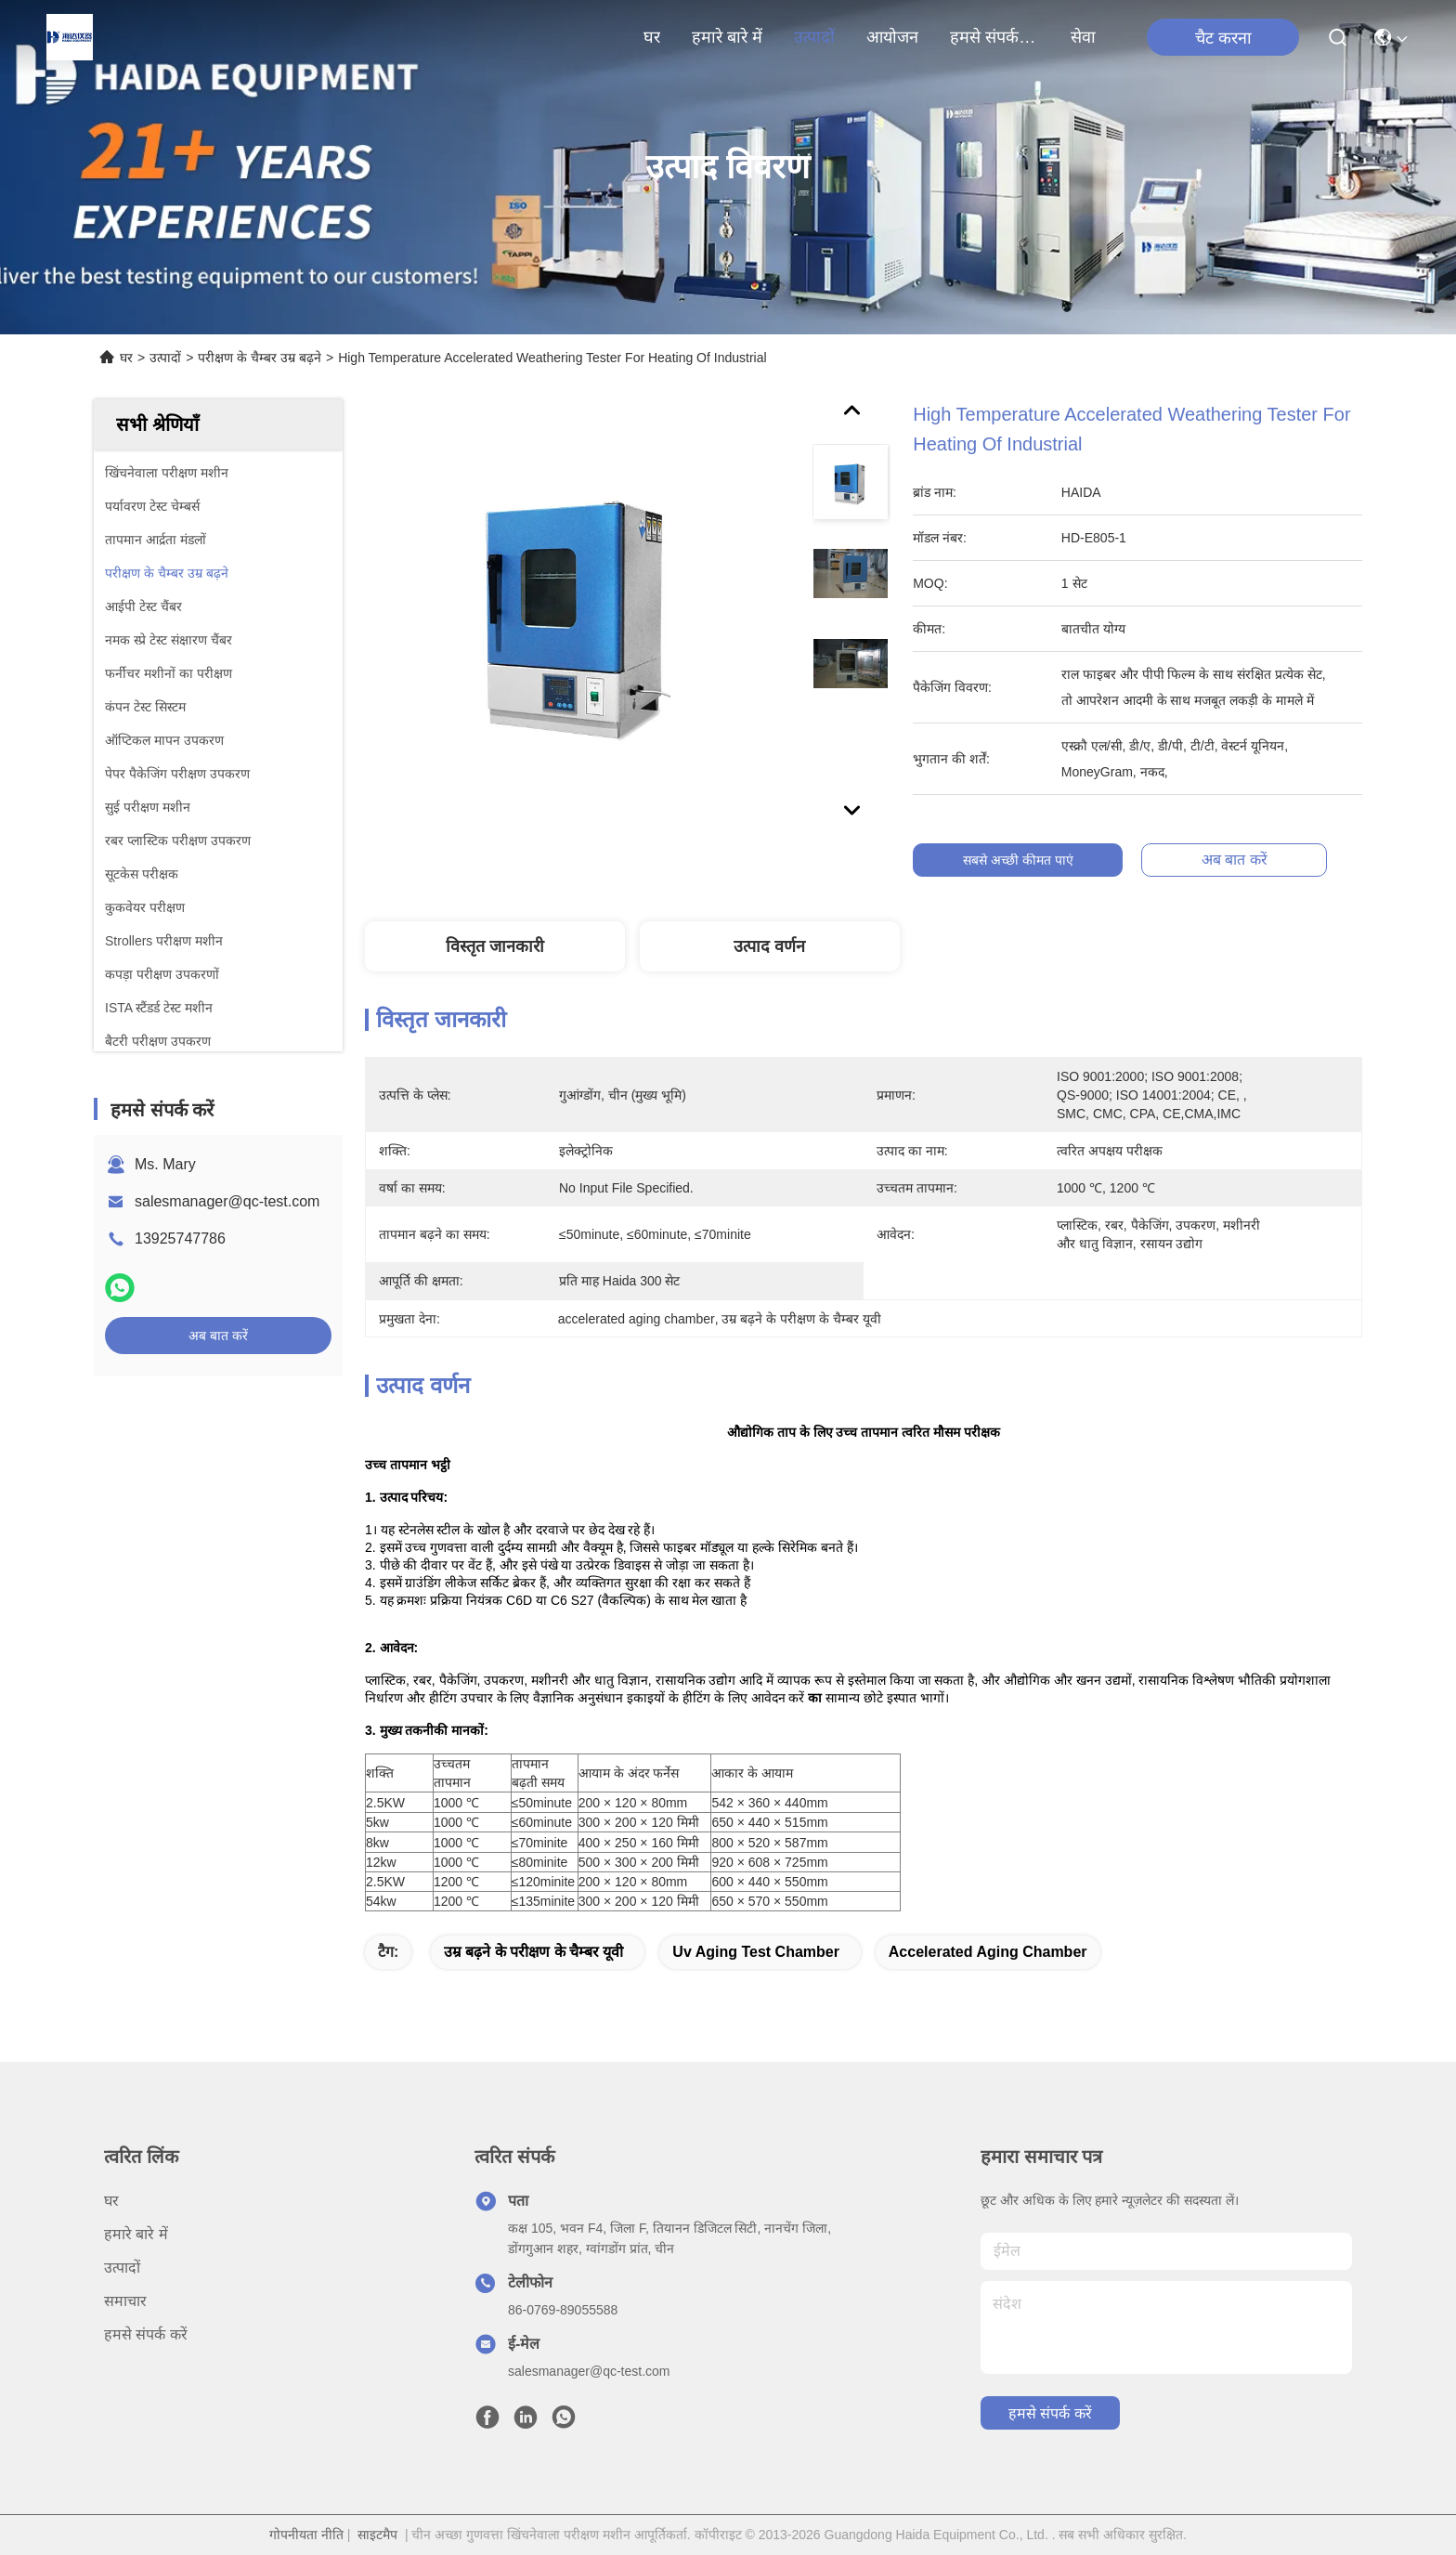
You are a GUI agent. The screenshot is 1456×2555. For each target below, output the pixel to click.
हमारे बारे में (727, 37)
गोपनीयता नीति (306, 2534)
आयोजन (892, 37)
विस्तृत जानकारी (495, 946)
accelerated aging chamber (988, 1952)
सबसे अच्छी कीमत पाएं (1020, 860)
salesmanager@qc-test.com (227, 1201)
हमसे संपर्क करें (994, 37)
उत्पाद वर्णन (769, 946)
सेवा (1083, 37)
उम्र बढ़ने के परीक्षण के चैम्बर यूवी (534, 1952)
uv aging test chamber (755, 1952)
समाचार (125, 2301)
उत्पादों (814, 37)
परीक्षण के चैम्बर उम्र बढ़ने (259, 357)
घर (652, 37)
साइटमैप (377, 2534)
